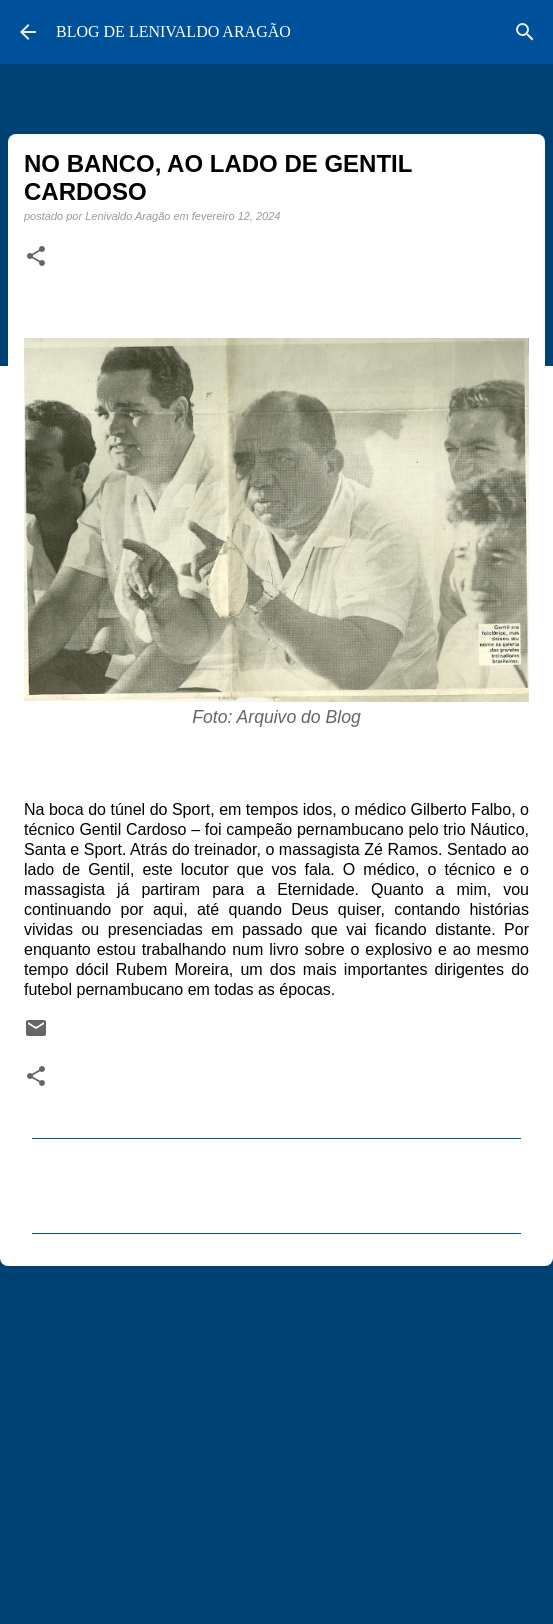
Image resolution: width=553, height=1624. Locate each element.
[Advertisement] (276, 1436)
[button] (36, 257)
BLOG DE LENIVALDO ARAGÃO (173, 31)
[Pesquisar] (525, 32)
